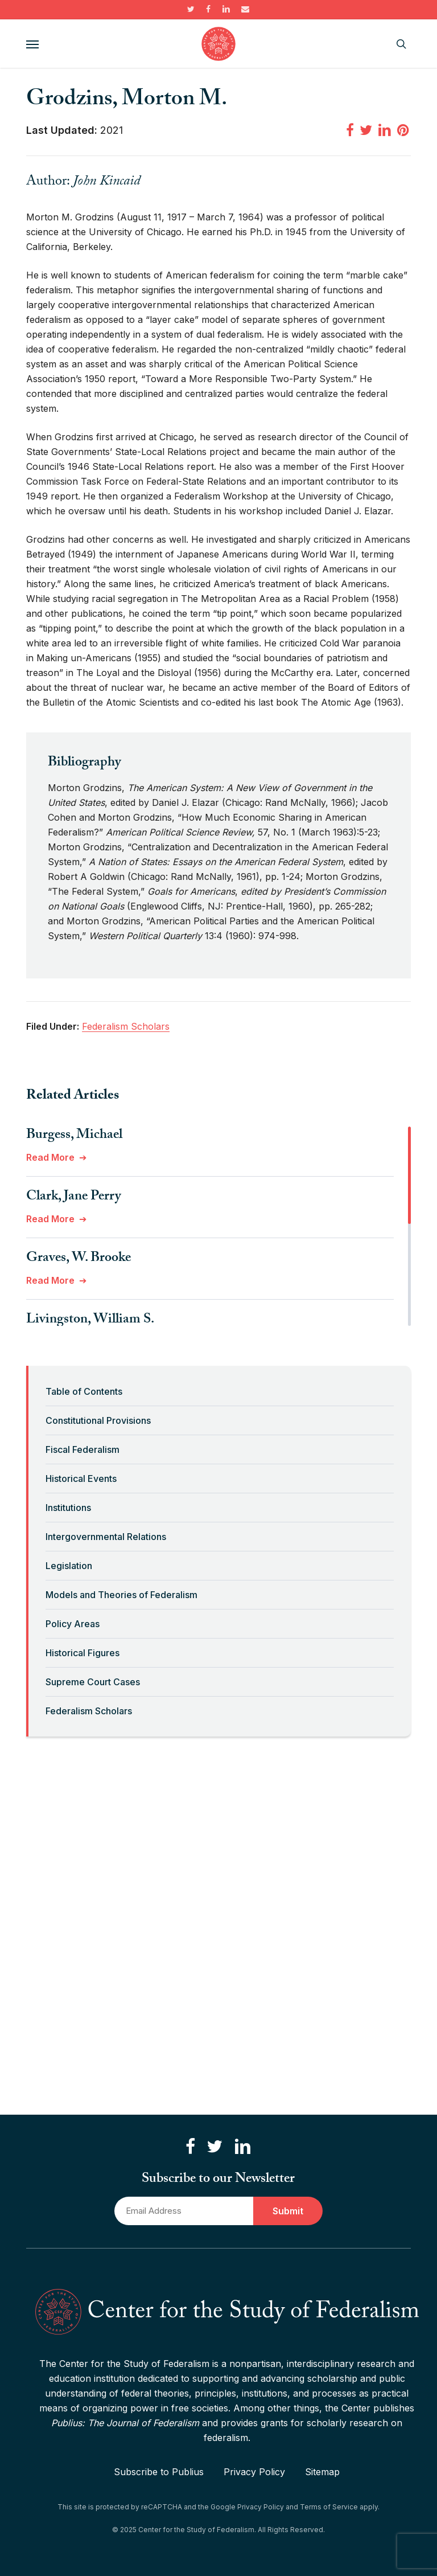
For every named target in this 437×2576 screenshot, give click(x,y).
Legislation (69, 1565)
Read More (50, 1157)
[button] (32, 44)
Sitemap (322, 2471)
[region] (218, 1226)
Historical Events (81, 1478)
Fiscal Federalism (82, 1449)
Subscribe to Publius (159, 2471)
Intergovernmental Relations (106, 1536)
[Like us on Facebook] (190, 2146)
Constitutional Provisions (98, 1420)
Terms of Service (329, 2507)
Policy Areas (73, 1623)
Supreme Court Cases (93, 1682)
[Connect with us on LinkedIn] (242, 2146)
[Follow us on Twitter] (214, 2146)
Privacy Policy (254, 2471)
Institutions (68, 1507)
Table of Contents (84, 1391)
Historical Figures (82, 1652)
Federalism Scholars (89, 1711)
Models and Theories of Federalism (121, 1594)
